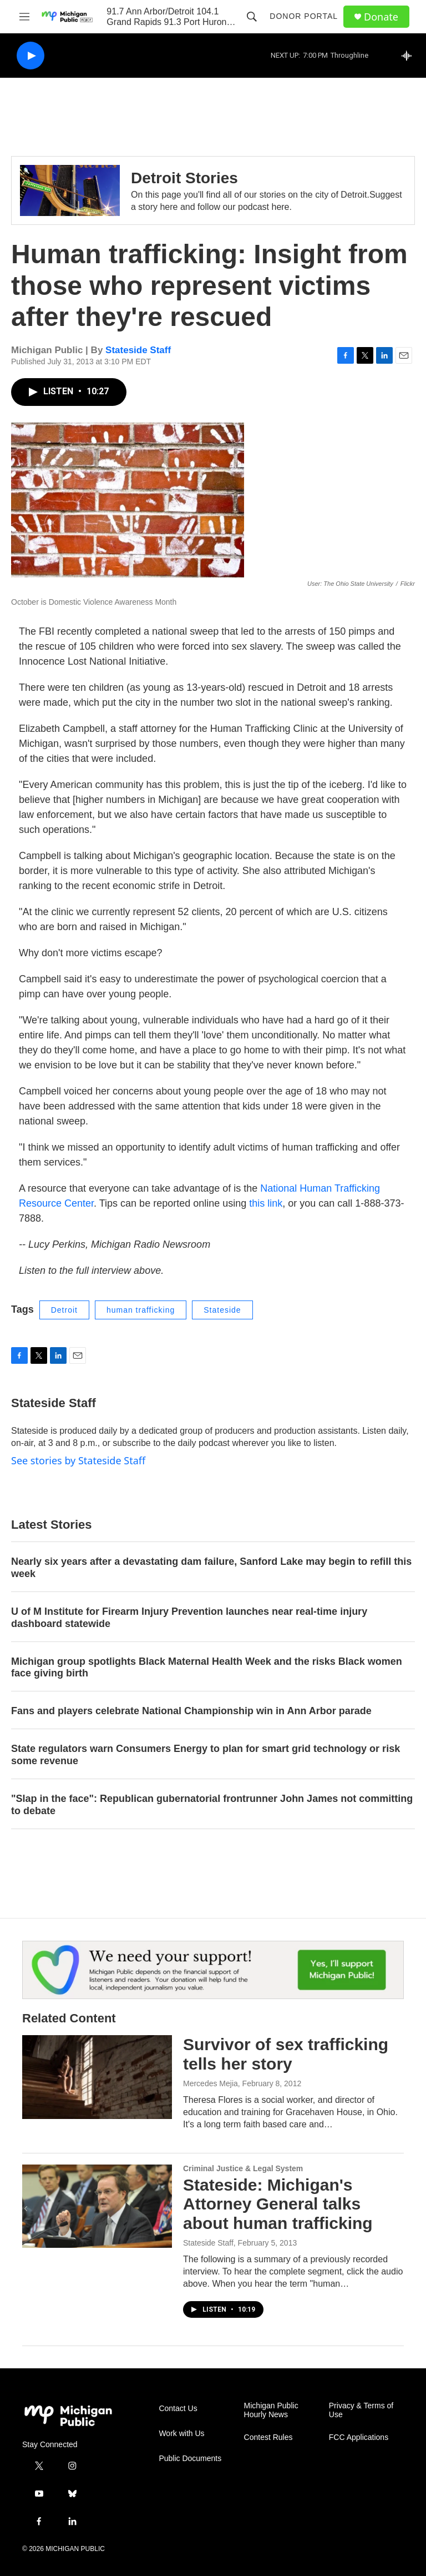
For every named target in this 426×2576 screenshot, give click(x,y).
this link (265, 1203)
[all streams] (409, 55)
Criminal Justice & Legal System (243, 2168)
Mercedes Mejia (210, 2083)
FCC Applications (358, 2437)
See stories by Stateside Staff (78, 1460)
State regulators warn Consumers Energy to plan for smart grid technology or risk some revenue (205, 1754)
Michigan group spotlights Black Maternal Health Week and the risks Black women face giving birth (206, 1667)
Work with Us (181, 2433)
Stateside (222, 1309)
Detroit (64, 1309)
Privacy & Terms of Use (361, 2410)
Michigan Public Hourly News (271, 2410)
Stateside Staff (138, 350)
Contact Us (178, 2408)
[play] (30, 55)
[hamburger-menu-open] (24, 17)
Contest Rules (268, 2437)
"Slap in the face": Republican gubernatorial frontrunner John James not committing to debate (212, 1804)
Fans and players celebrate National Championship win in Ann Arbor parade (191, 1710)
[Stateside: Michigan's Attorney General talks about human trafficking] (97, 2206)
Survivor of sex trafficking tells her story (285, 2054)
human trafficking (140, 1309)
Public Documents (190, 2458)
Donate (381, 17)
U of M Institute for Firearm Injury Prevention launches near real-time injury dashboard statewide (189, 1617)
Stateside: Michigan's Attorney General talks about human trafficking (278, 2204)
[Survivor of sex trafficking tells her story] (97, 2076)
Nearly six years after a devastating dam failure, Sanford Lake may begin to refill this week (211, 1567)
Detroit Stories (184, 178)
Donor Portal (304, 16)
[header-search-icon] (251, 17)
